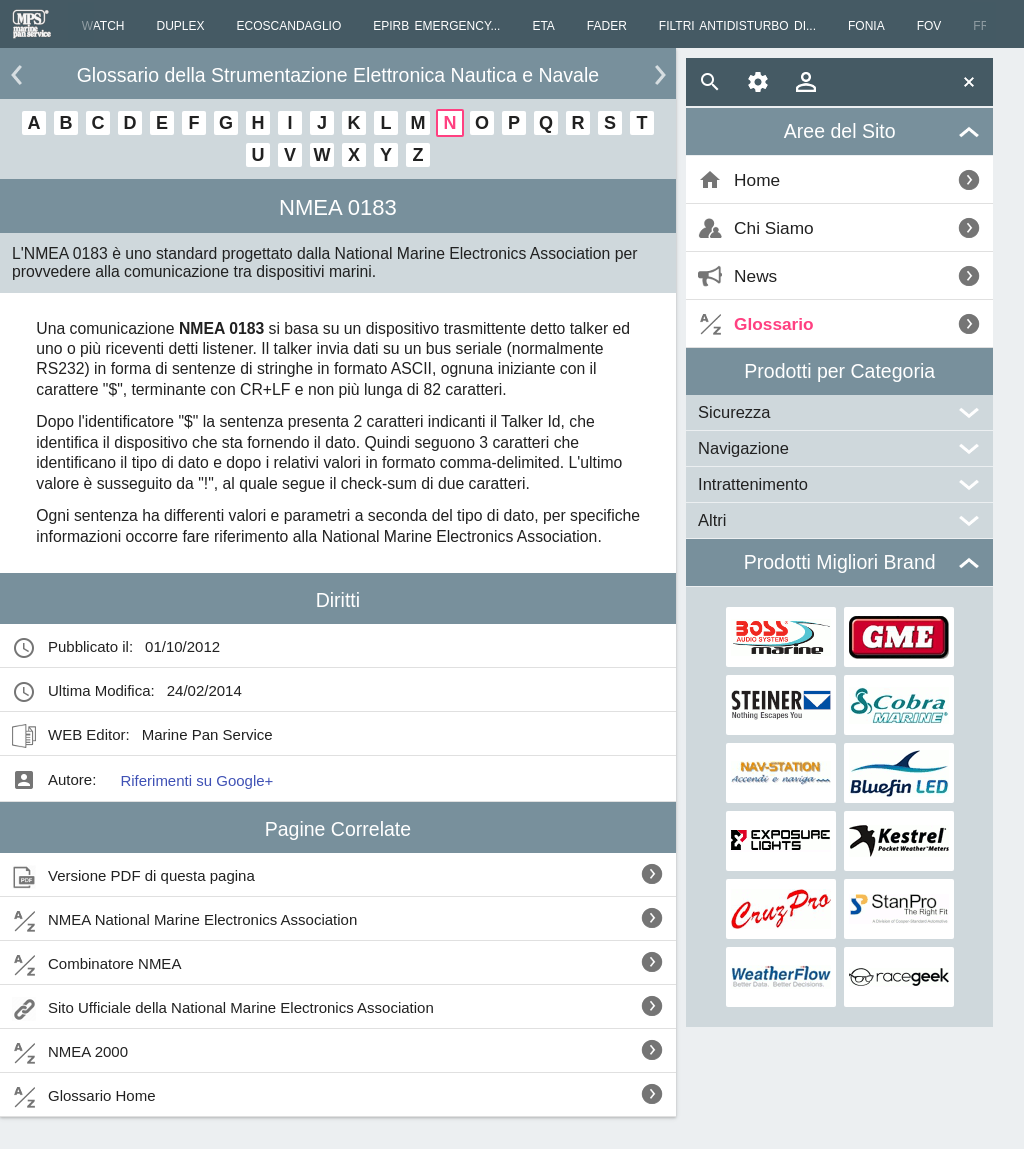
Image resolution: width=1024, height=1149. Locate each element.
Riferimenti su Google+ (196, 780)
